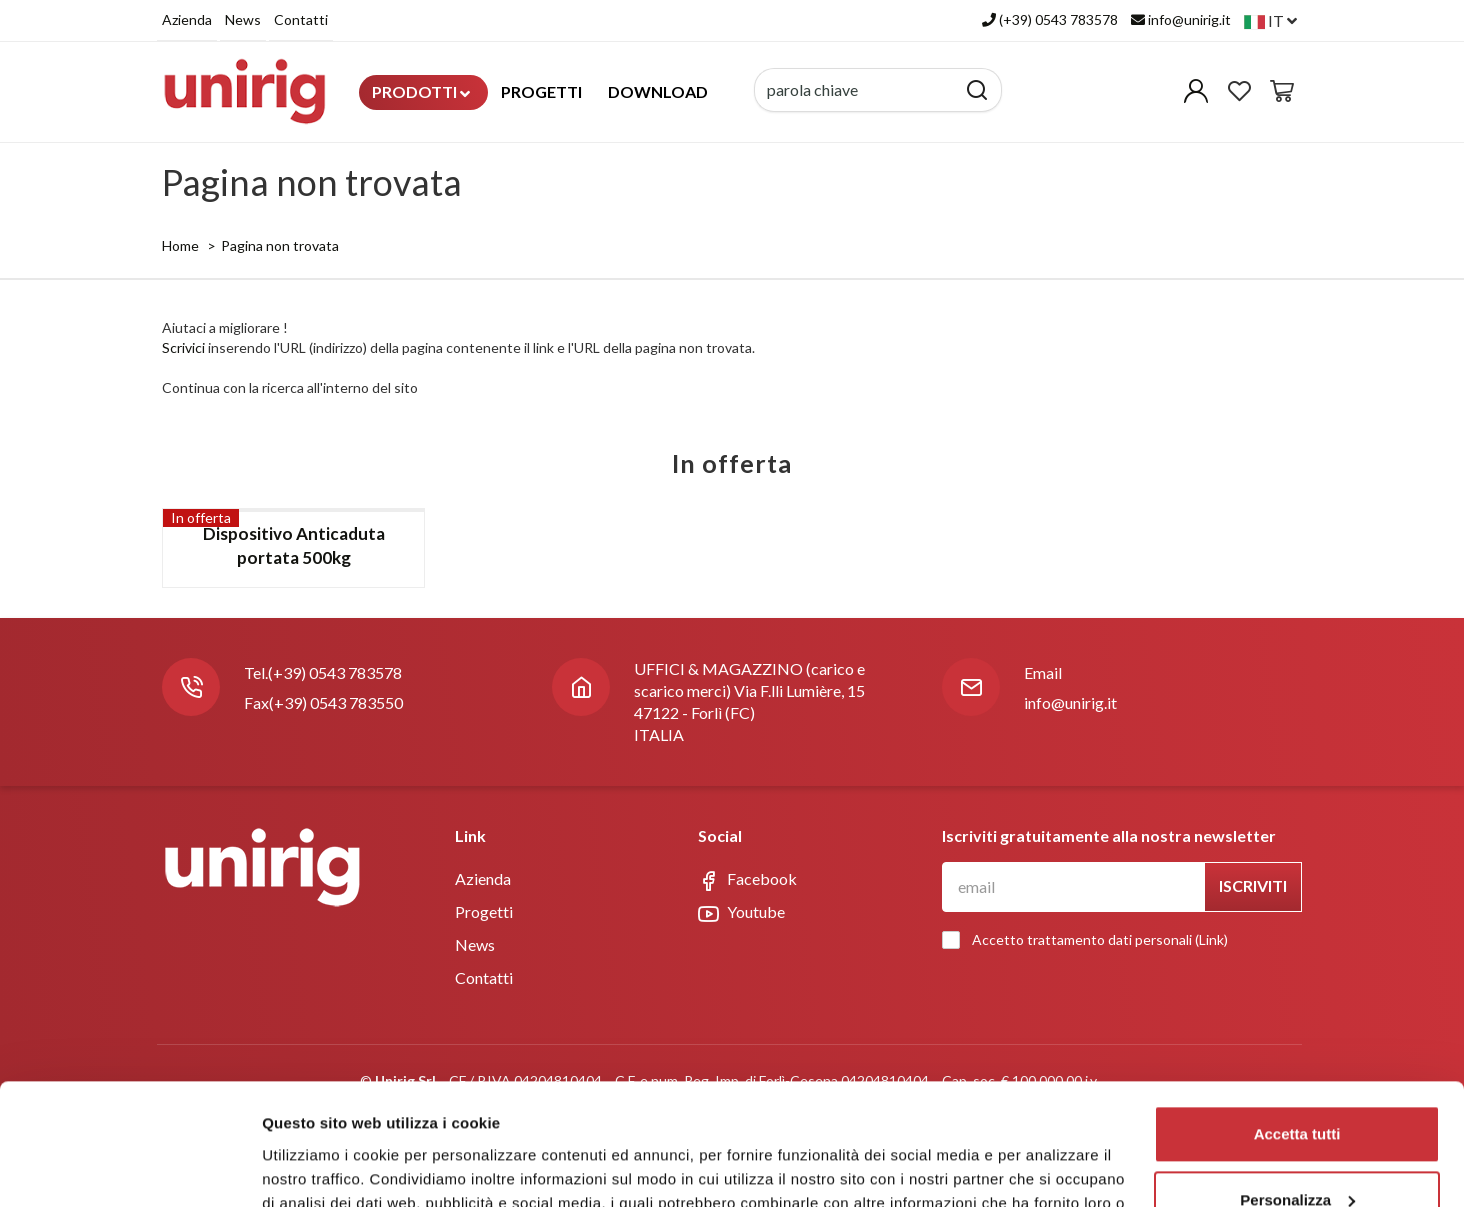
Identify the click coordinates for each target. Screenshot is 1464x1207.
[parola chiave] (855, 90)
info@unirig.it (1070, 702)
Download (658, 91)
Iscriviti (1253, 885)
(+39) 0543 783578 (335, 672)
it (1270, 20)
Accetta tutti (1297, 964)
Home (180, 245)
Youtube (741, 913)
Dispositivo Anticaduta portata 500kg (294, 545)
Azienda (187, 19)
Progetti (541, 91)
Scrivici (183, 347)
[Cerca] (977, 90)
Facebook (747, 880)
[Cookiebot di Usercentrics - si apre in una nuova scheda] (129, 1112)
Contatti (301, 19)
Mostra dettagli (316, 1111)
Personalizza (1297, 1030)
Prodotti (421, 92)
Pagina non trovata (280, 245)
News (243, 19)
